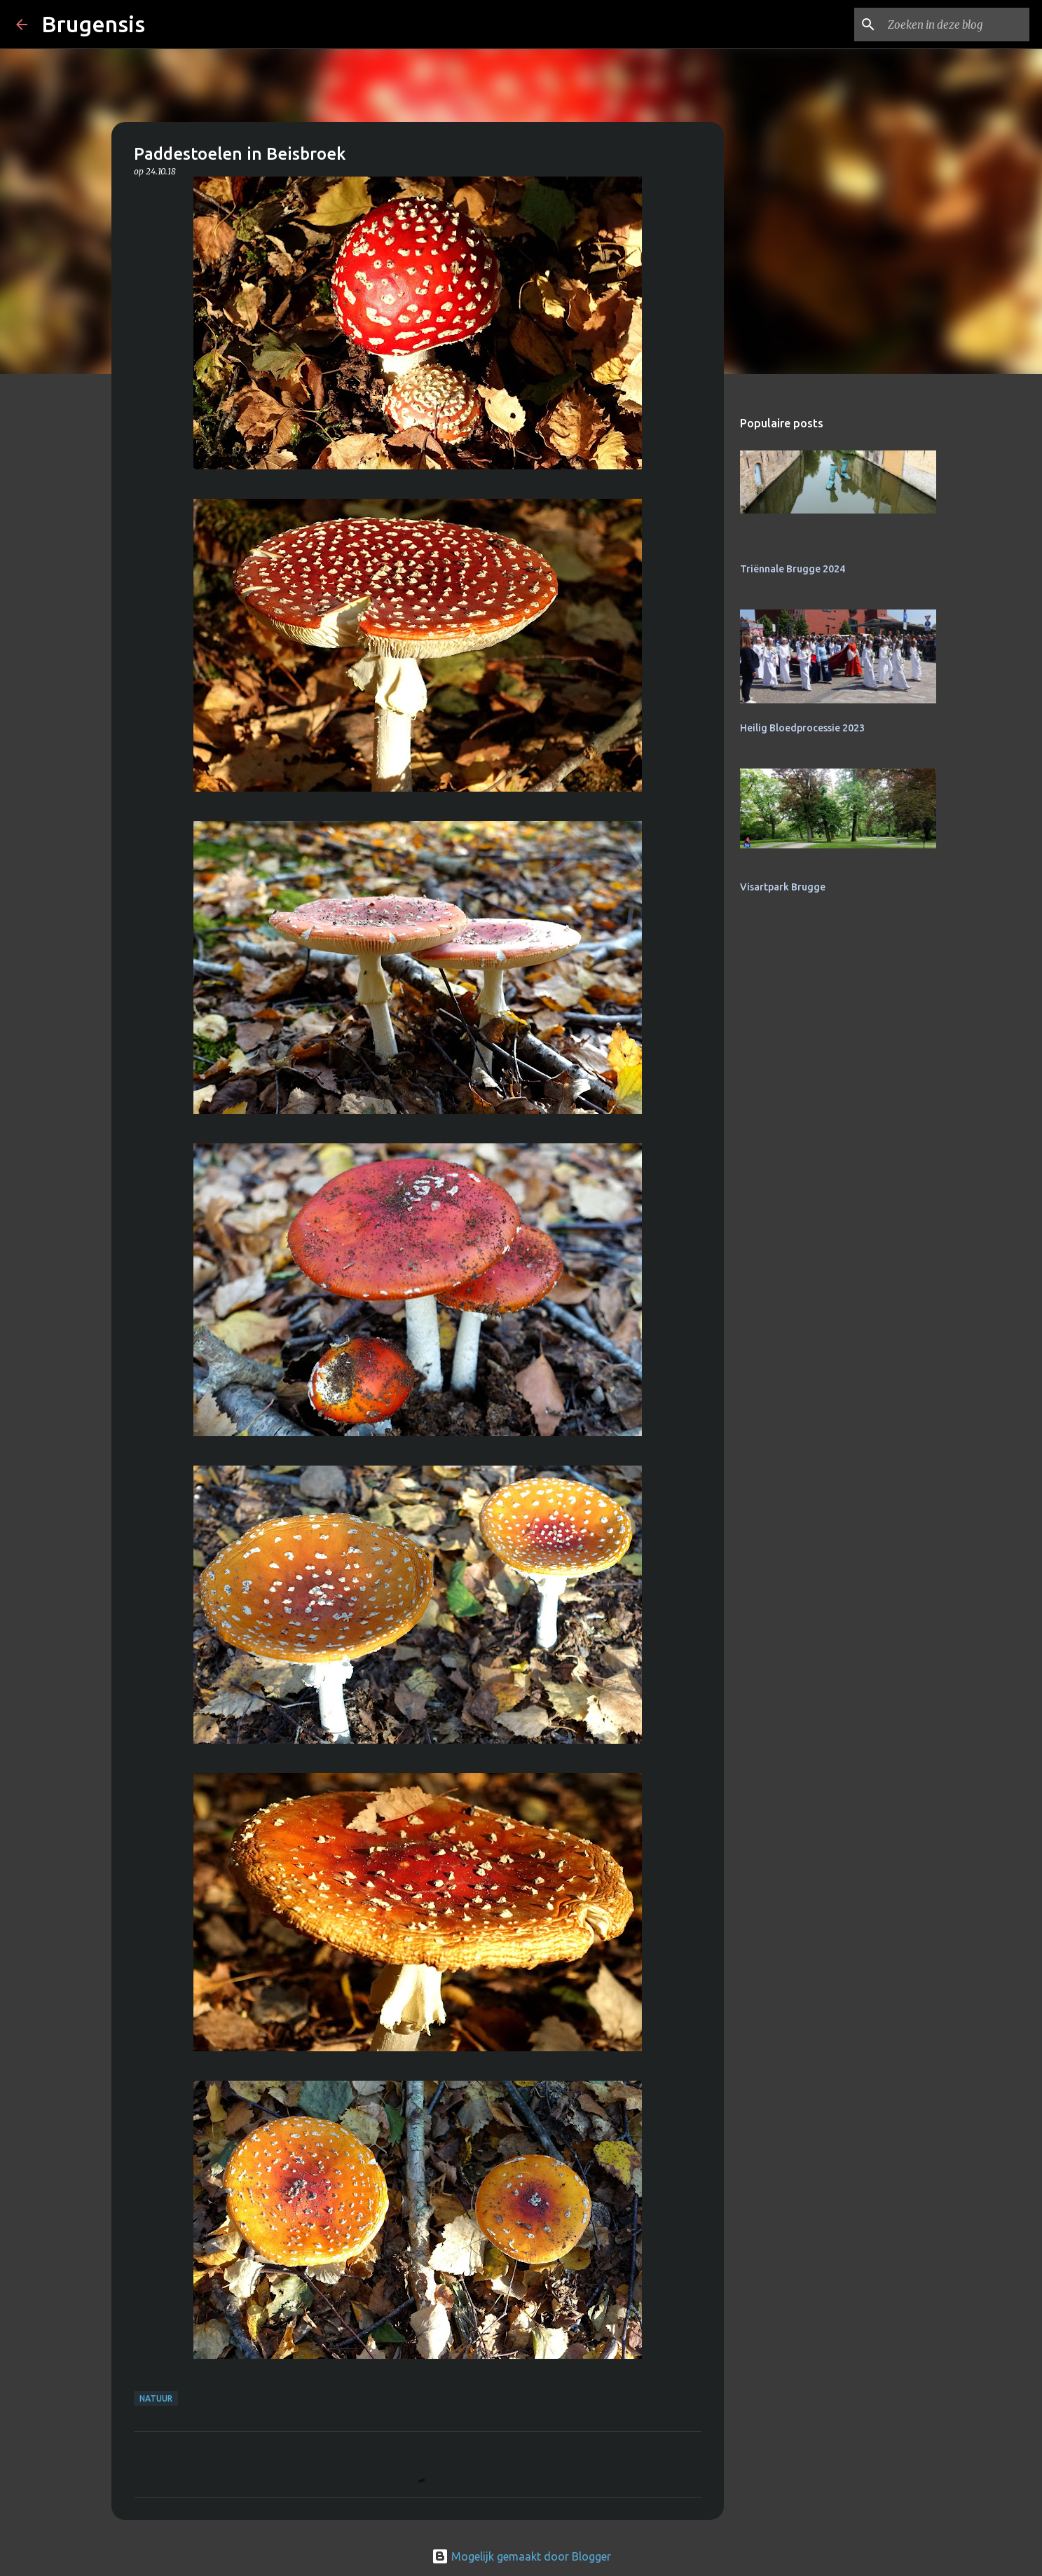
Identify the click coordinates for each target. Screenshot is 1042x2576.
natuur (155, 2398)
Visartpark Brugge (782, 887)
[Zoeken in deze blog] (955, 24)
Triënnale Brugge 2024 (792, 568)
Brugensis (93, 23)
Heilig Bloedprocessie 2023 (802, 727)
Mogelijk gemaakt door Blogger (521, 2556)
